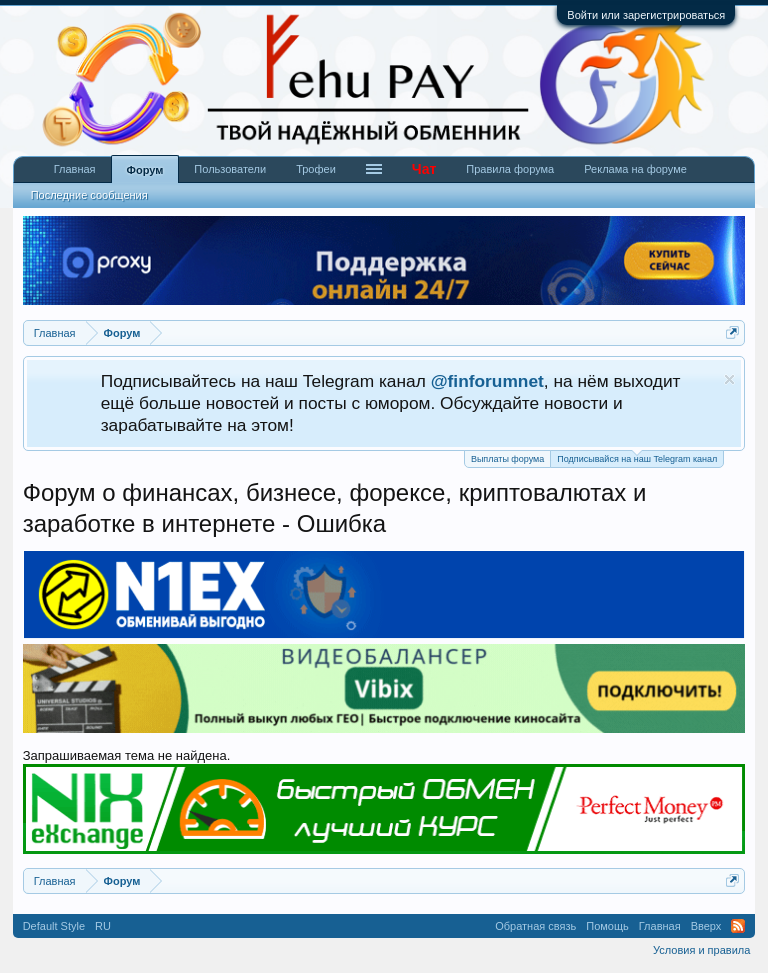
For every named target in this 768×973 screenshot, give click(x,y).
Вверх (706, 926)
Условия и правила (701, 950)
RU (103, 926)
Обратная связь (535, 926)
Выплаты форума (507, 459)
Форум (145, 170)
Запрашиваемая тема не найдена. (127, 755)
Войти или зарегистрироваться (646, 15)
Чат (424, 169)
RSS (738, 926)
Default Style (54, 926)
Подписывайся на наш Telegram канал (637, 457)
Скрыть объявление (729, 379)
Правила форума (510, 169)
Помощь (607, 926)
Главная (75, 169)
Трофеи (316, 169)
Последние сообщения (89, 195)
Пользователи (230, 169)
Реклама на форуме (635, 169)
